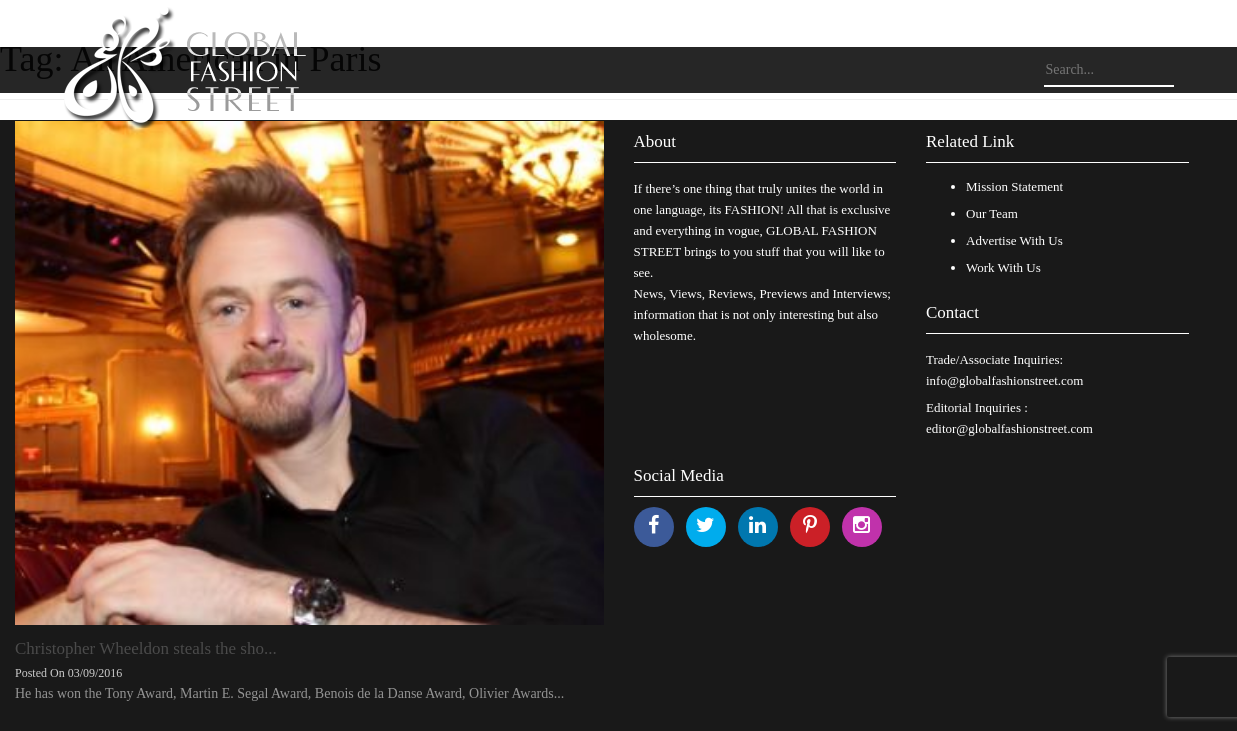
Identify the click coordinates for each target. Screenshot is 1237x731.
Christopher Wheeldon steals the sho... (146, 648)
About (655, 141)
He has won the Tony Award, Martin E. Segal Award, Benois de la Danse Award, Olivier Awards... (289, 693)
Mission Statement (1014, 186)
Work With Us (1003, 267)
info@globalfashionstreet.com (1004, 380)
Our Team (992, 213)
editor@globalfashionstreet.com (1009, 428)
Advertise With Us (1014, 240)
